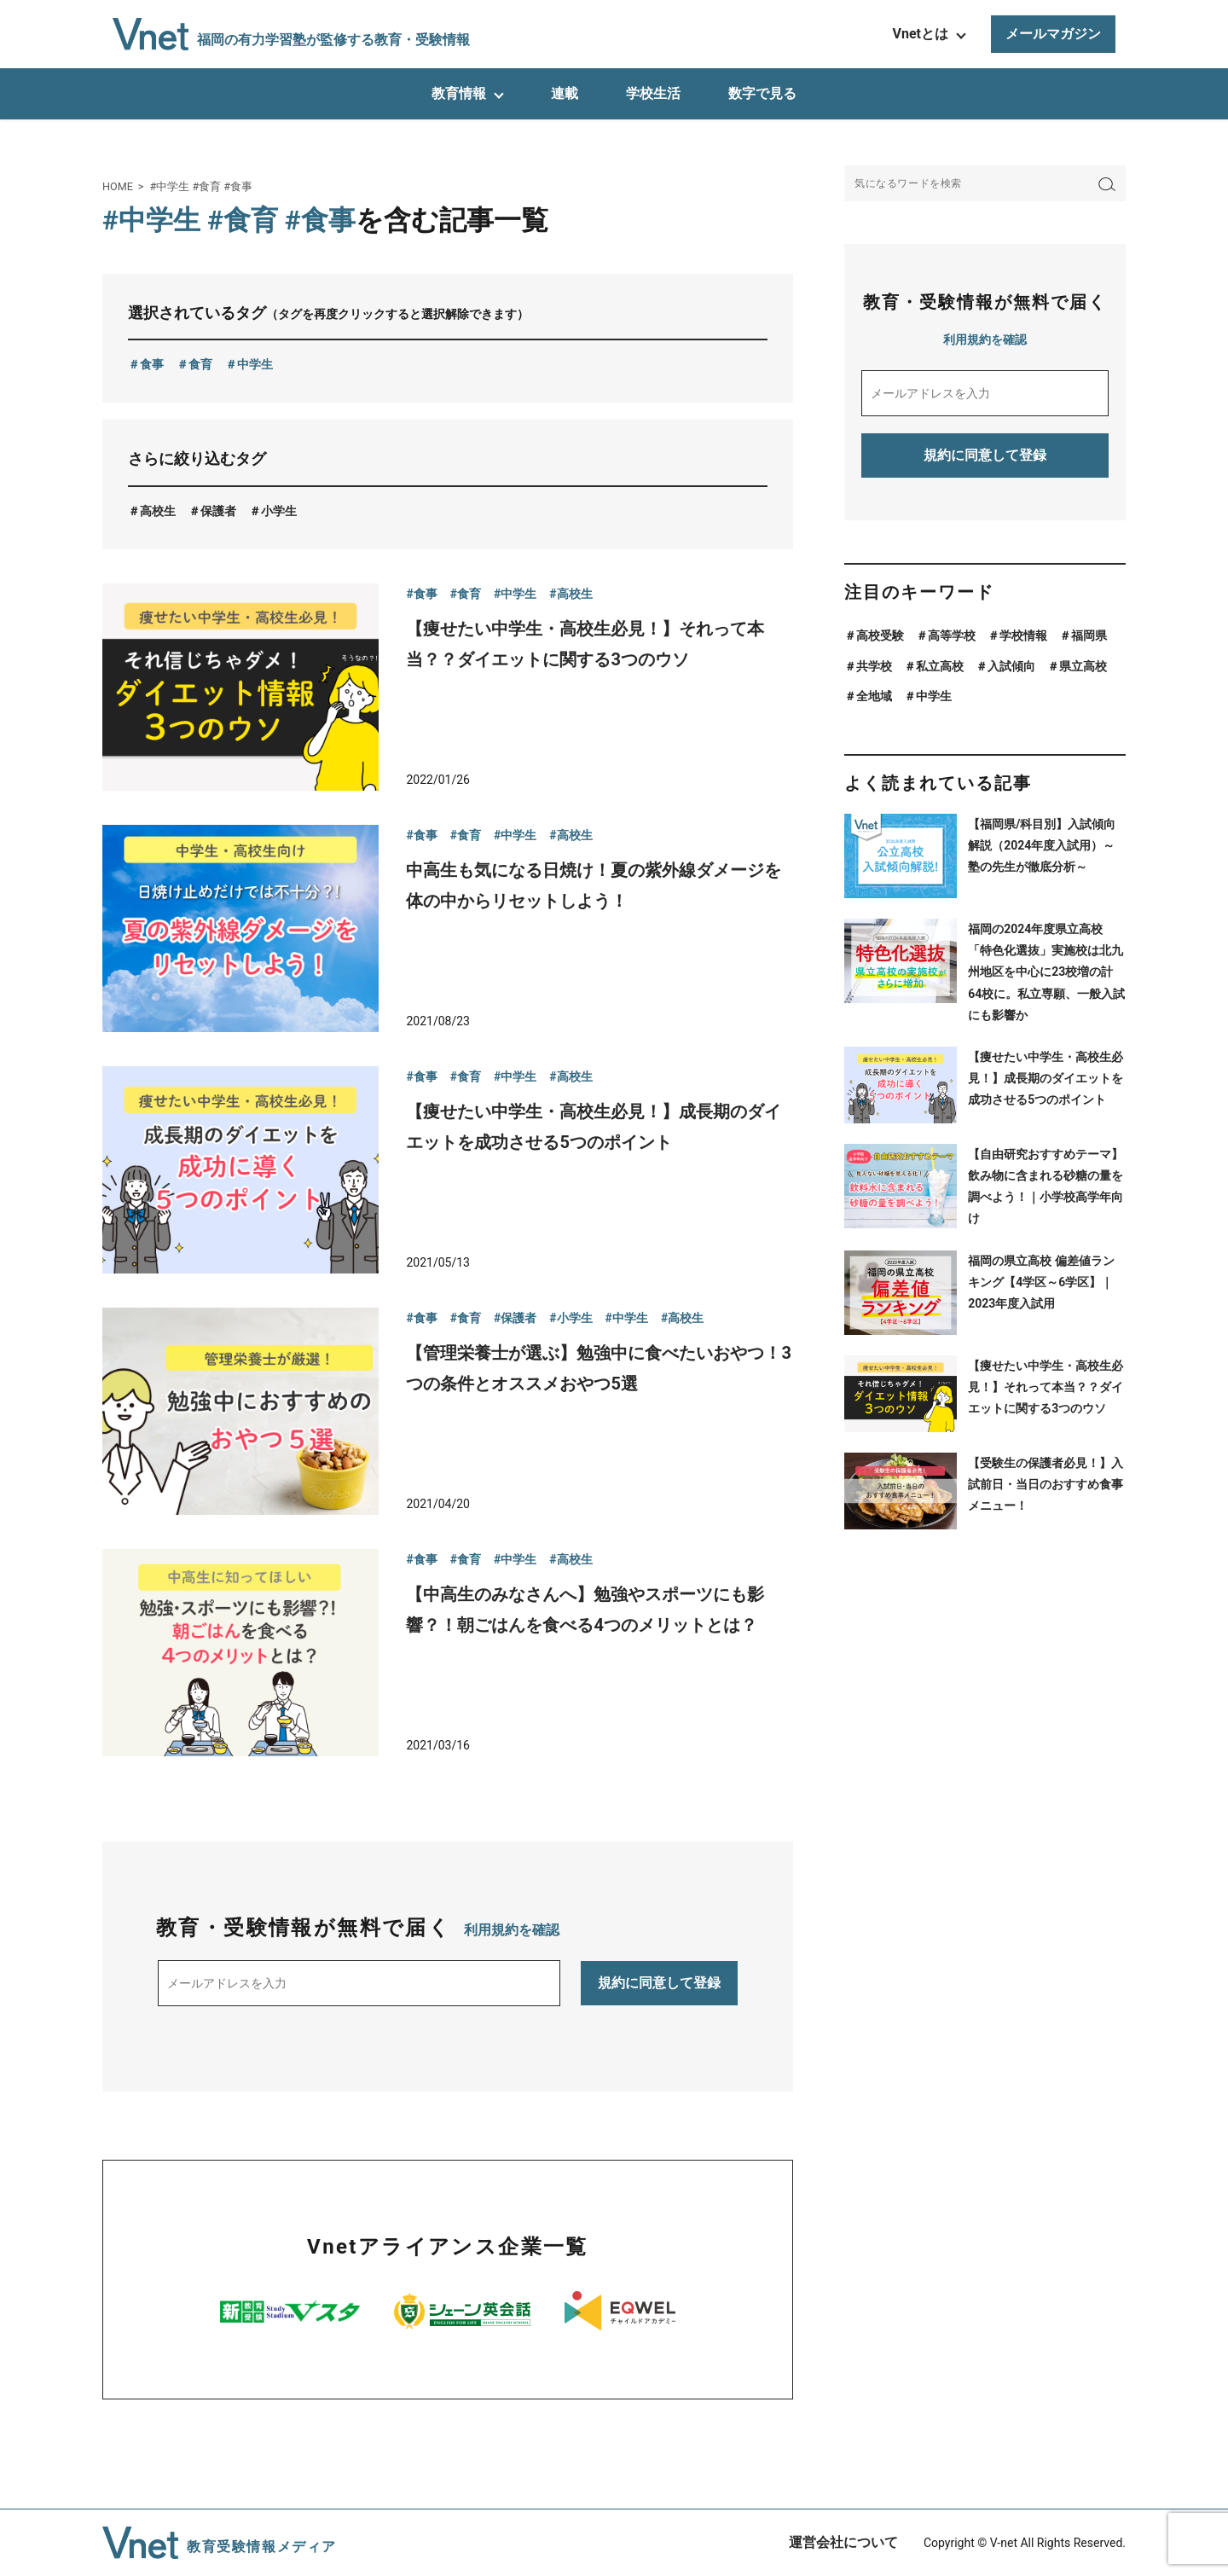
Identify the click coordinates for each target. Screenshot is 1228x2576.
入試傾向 (1011, 666)
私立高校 (940, 666)
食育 (200, 364)
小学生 (279, 511)
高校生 (158, 511)
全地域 (874, 696)
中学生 (255, 364)
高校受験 (880, 635)
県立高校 (1083, 666)
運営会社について (843, 2542)
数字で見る (762, 93)
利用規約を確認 (511, 1930)
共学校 (874, 666)
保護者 (218, 511)
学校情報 (1023, 635)
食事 (152, 364)
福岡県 (1089, 635)
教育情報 (459, 93)
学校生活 (653, 93)
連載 (564, 93)
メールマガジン (1053, 34)
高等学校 (952, 635)
